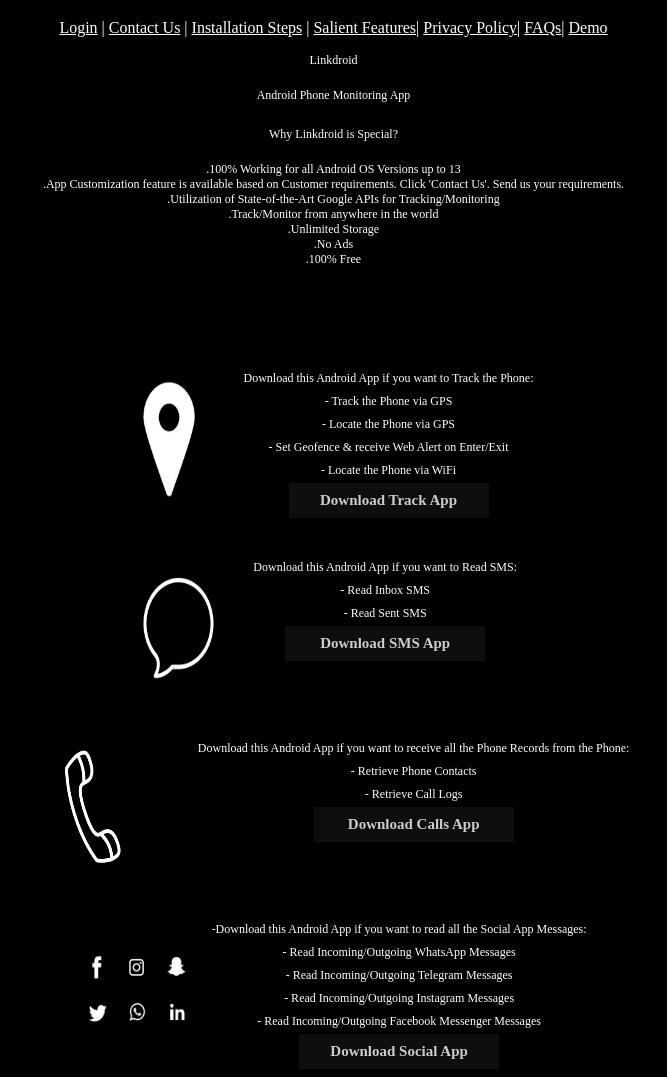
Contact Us (145, 27)
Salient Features (364, 27)
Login (78, 27)
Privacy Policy (470, 27)
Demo (587, 27)
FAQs (542, 27)
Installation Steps (247, 27)
